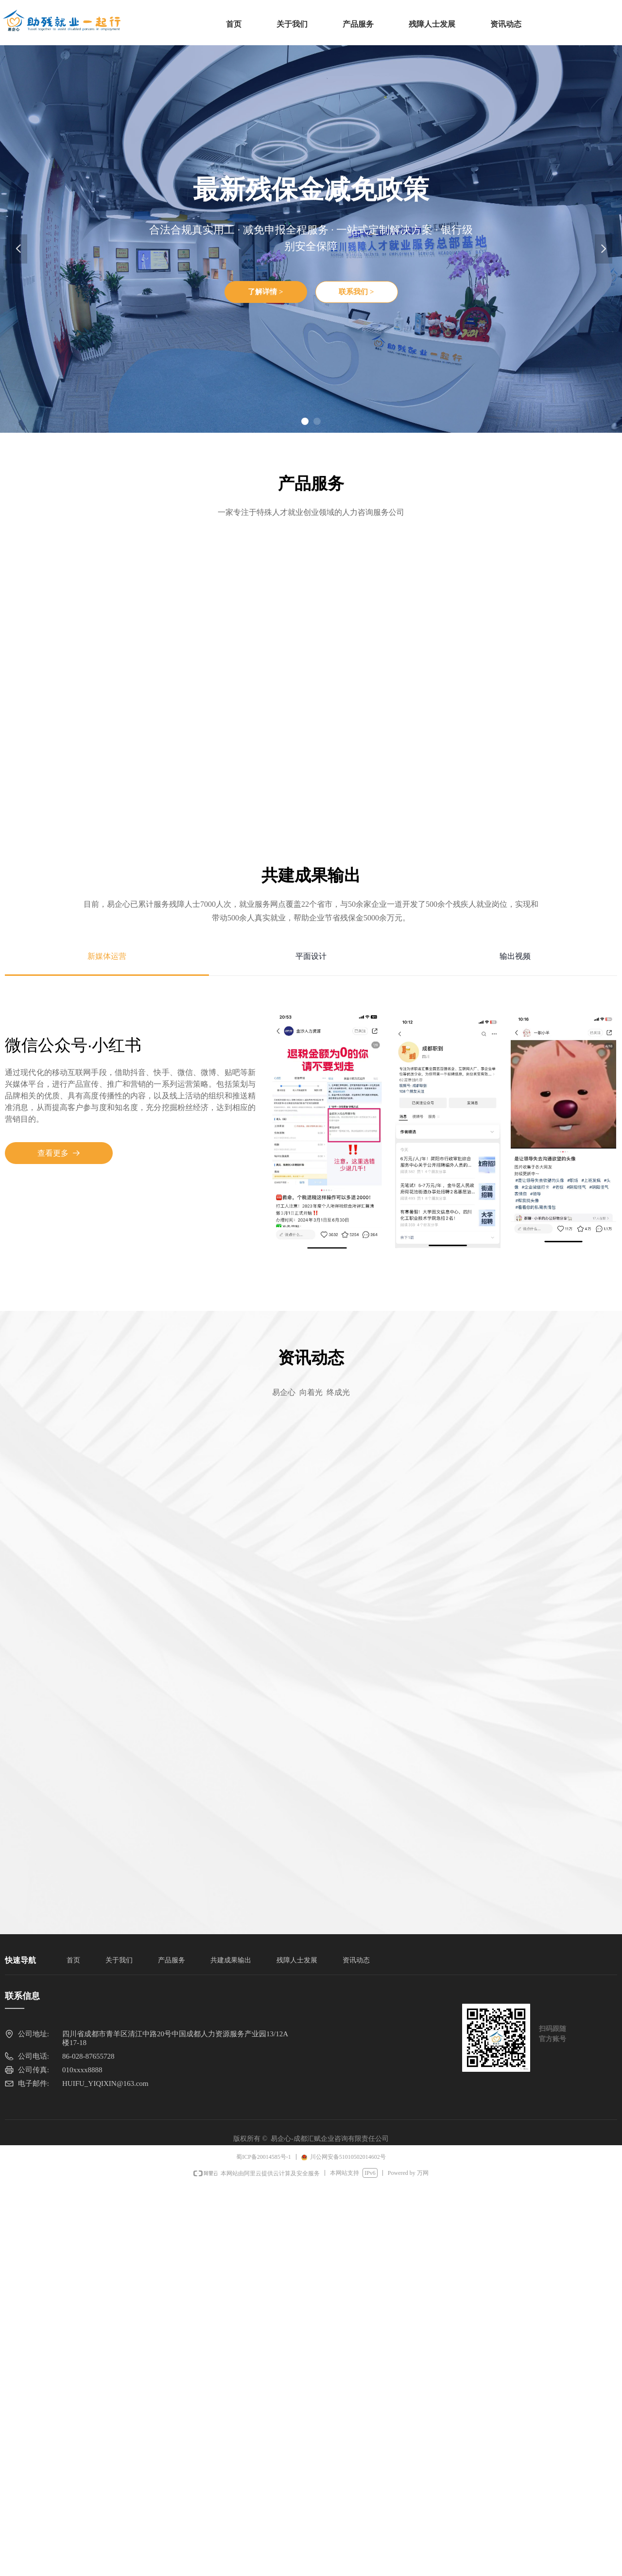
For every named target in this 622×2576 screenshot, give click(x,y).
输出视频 (515, 956)
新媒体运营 (106, 956)
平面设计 (311, 956)
